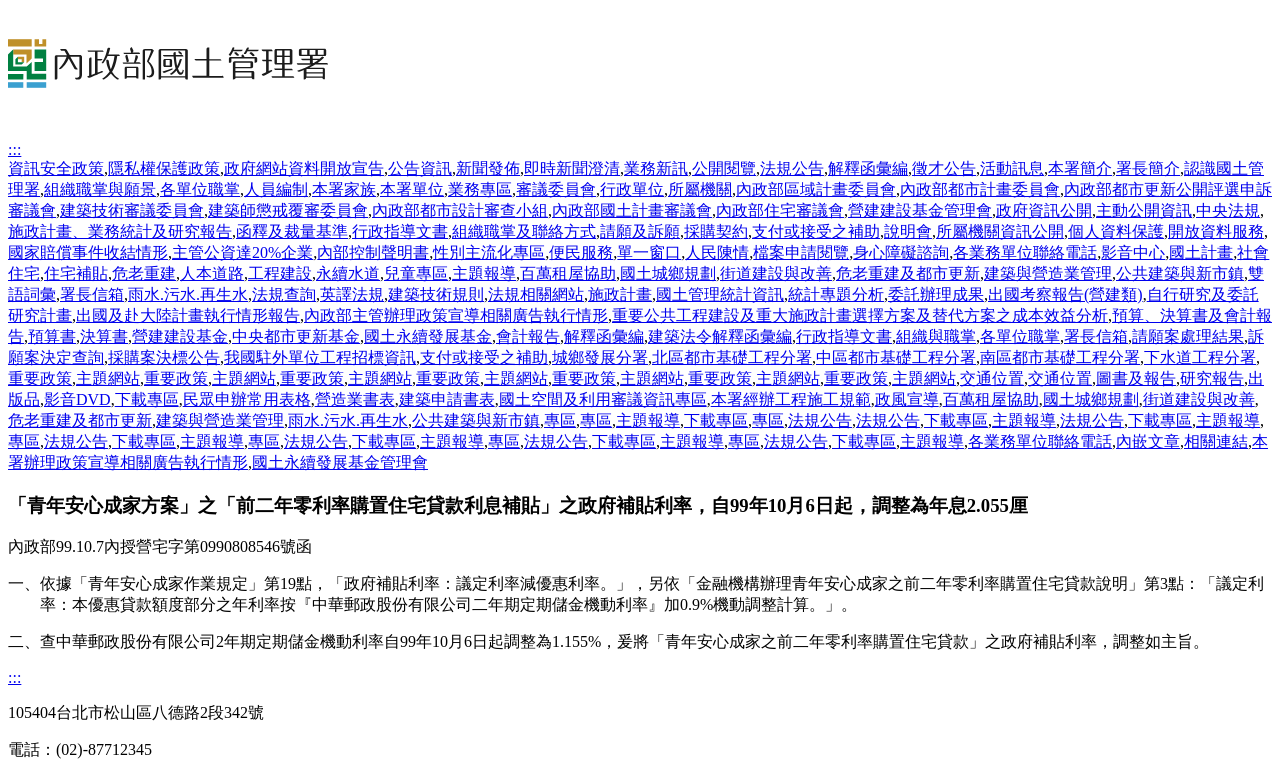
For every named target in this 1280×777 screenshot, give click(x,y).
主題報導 (484, 273)
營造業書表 (355, 399)
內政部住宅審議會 (780, 210)
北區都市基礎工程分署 (732, 357)
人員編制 (276, 189)
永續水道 (348, 273)
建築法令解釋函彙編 (720, 336)
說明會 (908, 231)
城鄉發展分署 (600, 357)
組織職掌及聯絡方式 (524, 231)
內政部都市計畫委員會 (980, 189)
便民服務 (581, 252)
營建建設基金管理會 (920, 210)
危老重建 (144, 273)
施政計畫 (620, 294)
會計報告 (528, 336)
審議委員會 (556, 189)
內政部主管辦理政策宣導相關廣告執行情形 (456, 315)
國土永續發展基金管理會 (340, 462)
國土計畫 (1201, 252)
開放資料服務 (1216, 231)
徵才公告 (944, 168)
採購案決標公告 (164, 357)
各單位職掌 (200, 189)
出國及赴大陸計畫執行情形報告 (188, 315)
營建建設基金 (180, 336)
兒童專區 (416, 273)
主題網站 (108, 378)
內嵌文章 (1148, 441)
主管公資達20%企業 (242, 252)
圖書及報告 (1136, 378)
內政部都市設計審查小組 (460, 210)
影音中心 (1133, 252)
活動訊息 (1012, 168)
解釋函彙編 (868, 168)
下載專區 (147, 399)
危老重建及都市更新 (908, 273)
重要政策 (40, 378)
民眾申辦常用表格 (247, 399)
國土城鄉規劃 (668, 273)
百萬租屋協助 (568, 273)
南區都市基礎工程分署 (1060, 357)
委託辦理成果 (936, 294)
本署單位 (412, 189)
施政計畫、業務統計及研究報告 (120, 231)
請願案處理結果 (1188, 336)
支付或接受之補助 (816, 231)
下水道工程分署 (1200, 357)
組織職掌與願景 (100, 189)
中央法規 (1228, 210)
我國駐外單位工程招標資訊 (320, 357)
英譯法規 (352, 294)
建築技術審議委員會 (132, 210)
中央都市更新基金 (296, 336)
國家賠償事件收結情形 (88, 252)
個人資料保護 (1116, 231)
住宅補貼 (76, 273)
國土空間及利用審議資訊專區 (603, 399)
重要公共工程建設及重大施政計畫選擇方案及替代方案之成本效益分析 (860, 315)
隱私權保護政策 (164, 168)
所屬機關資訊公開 (1000, 231)
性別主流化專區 (489, 252)
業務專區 (480, 189)
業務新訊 (656, 168)
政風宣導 (907, 399)
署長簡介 (1148, 168)
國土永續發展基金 (428, 336)
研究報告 (1212, 378)
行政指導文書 (400, 231)
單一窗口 (649, 252)
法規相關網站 (536, 294)
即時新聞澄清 (572, 168)
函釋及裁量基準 (292, 231)
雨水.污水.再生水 (188, 294)
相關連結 (1216, 441)
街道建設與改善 (776, 273)
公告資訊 (420, 168)
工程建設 (280, 273)
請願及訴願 (640, 231)
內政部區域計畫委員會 (816, 189)
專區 (560, 420)
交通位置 (992, 378)
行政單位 (632, 189)
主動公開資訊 (1144, 210)
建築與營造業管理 (1048, 273)
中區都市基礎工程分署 (896, 357)
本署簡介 (1080, 168)
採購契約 (716, 231)
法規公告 (792, 168)
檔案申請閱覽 (801, 252)
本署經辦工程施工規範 (791, 399)
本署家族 (344, 189)
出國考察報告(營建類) (1065, 294)
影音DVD (77, 399)
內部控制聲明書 (373, 252)
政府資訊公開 (1044, 210)
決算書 (104, 336)
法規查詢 (284, 294)
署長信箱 (92, 294)
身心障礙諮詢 (901, 252)
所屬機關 (700, 189)
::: (14, 149)
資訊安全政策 (56, 168)
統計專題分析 (836, 294)
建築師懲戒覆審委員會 (288, 210)
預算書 (52, 336)
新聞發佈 (488, 168)
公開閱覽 (724, 168)
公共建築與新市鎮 (1180, 273)
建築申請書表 (447, 399)
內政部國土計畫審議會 (632, 210)
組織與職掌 (936, 336)
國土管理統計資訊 (720, 294)
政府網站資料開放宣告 (304, 168)
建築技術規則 (436, 294)
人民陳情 (717, 252)
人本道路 (212, 273)
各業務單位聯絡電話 (1025, 252)
